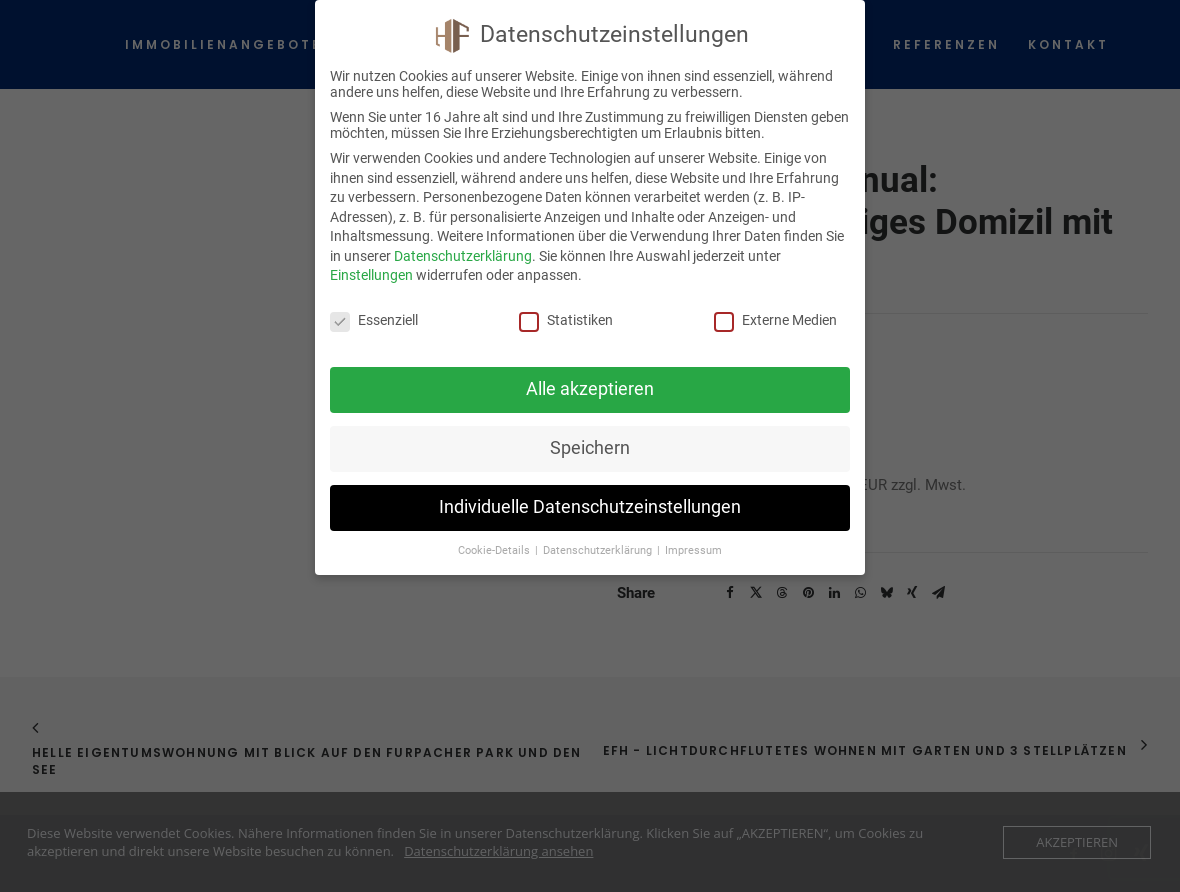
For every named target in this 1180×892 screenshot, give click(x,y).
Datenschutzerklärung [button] (599, 550)
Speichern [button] (590, 448)
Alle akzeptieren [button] (590, 389)
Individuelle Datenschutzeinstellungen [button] (590, 507)
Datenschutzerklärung (463, 256)
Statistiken (566, 320)
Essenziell (374, 320)
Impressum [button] (693, 550)
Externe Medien (775, 320)
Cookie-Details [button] (495, 550)
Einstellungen (371, 275)
